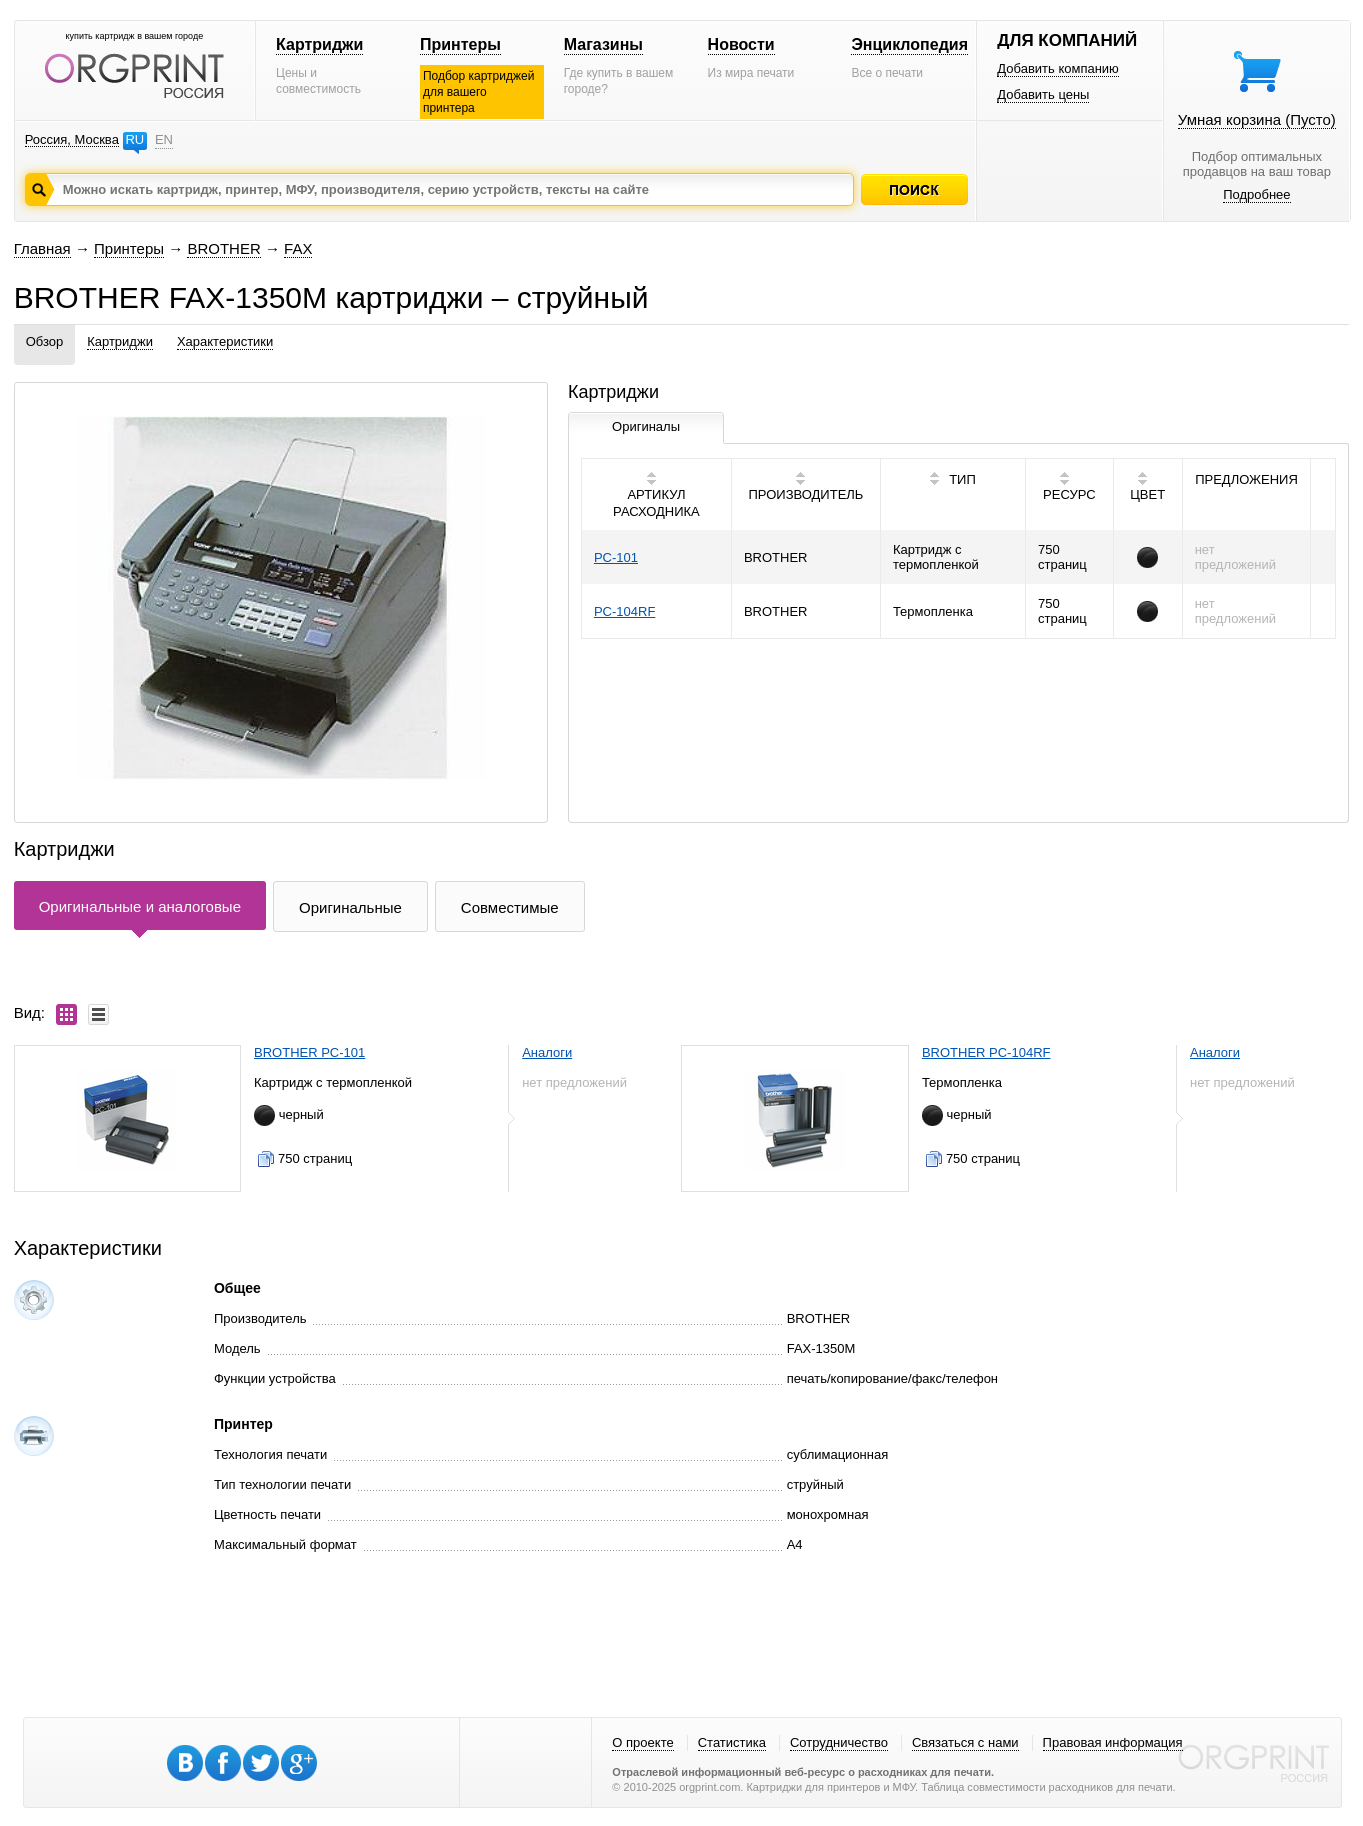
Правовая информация (1113, 1742)
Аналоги (547, 1052)
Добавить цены (1043, 94)
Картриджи (319, 44)
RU (134, 139)
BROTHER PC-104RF (986, 1052)
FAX (298, 248)
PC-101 (616, 557)
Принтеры (460, 44)
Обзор (45, 341)
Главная (42, 248)
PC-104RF (624, 611)
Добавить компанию (1058, 68)
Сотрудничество (839, 1742)
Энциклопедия (909, 44)
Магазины (603, 44)
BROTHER (223, 248)
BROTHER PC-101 (309, 1052)
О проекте (642, 1742)
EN (164, 139)
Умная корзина (1257, 119)
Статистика (732, 1742)
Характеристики (225, 341)
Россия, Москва (72, 139)
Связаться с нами (965, 1742)
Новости (741, 44)
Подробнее (1256, 194)
